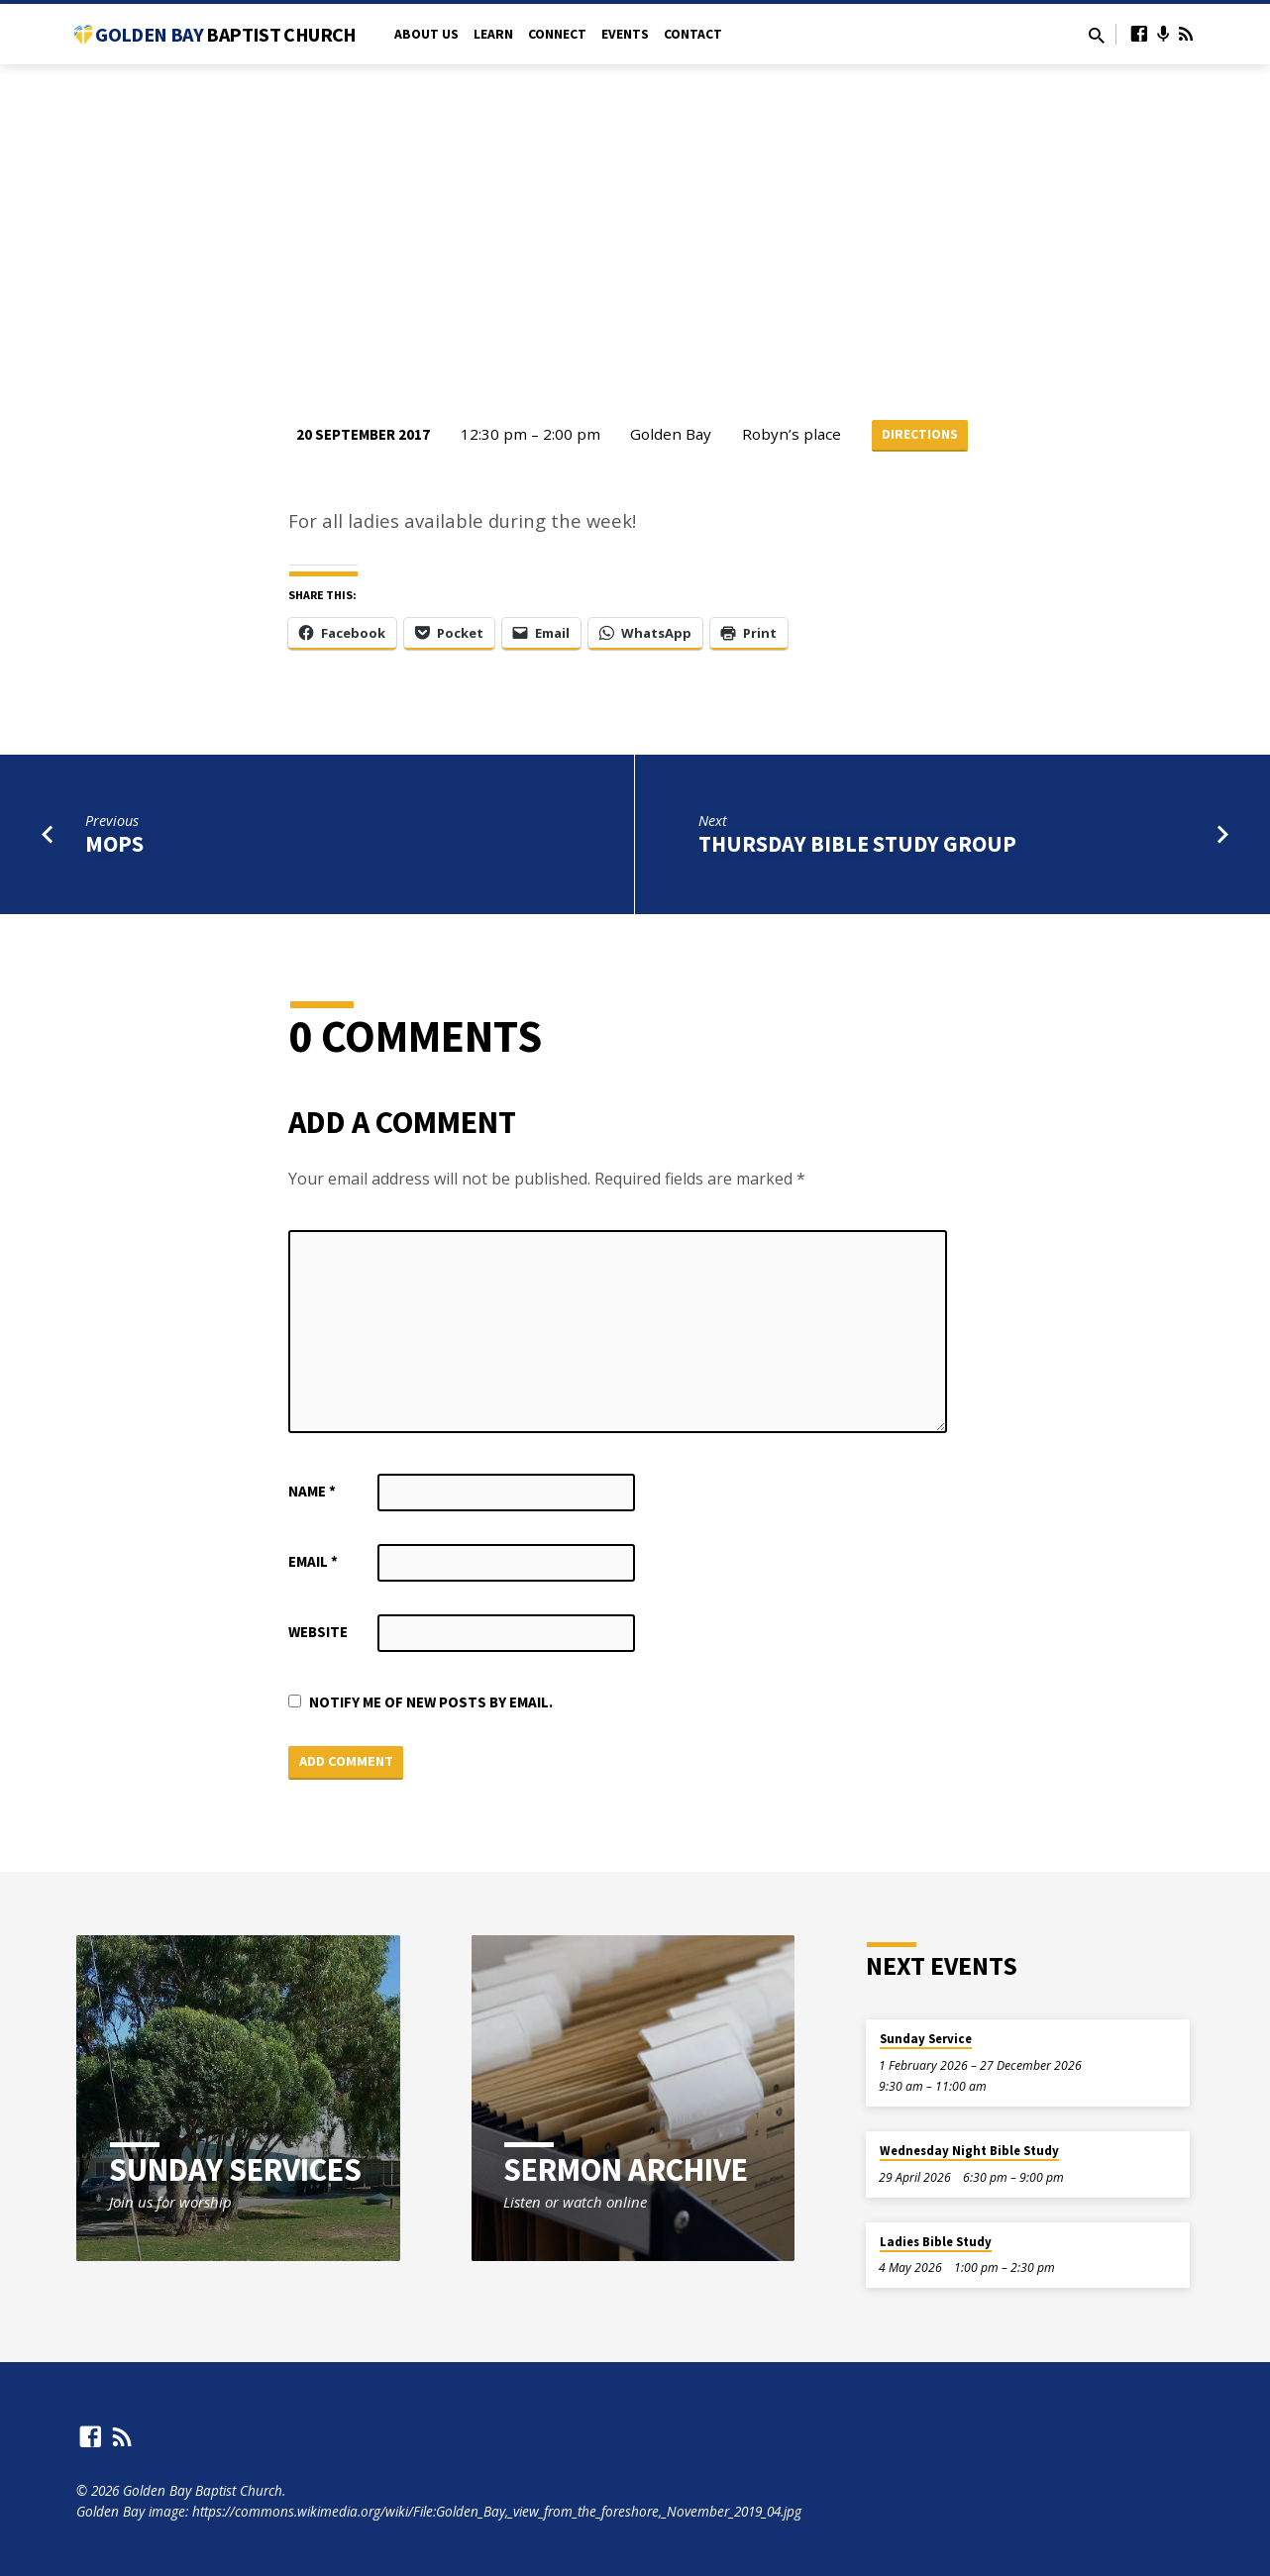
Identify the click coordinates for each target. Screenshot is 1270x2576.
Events (625, 34)
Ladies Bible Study (936, 2242)
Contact (693, 34)
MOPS (114, 846)
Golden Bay (225, 34)
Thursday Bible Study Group (857, 846)
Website (318, 1633)
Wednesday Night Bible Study (969, 2151)
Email (313, 1563)
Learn (493, 34)
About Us (426, 34)
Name (312, 1493)
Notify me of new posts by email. (431, 1704)
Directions (919, 435)
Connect (557, 34)
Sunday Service (926, 2039)
